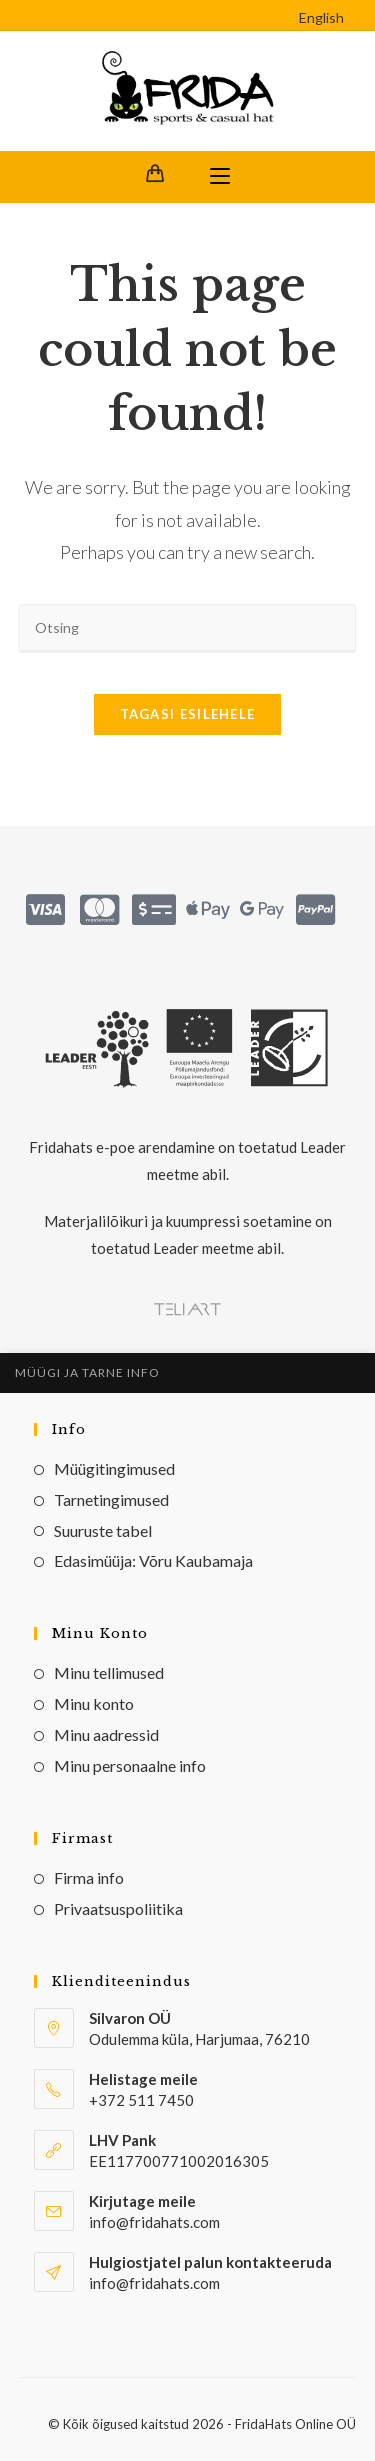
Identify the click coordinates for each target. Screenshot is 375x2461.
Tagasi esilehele (188, 714)
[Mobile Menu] (220, 177)
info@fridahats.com (154, 2283)
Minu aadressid (106, 1734)
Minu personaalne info (130, 1765)
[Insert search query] (188, 628)
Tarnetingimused (111, 1499)
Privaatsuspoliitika (118, 1908)
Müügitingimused (114, 1468)
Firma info (89, 1877)
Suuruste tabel (103, 1530)
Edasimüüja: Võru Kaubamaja (153, 1560)
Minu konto (94, 1703)
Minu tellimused (109, 1672)
